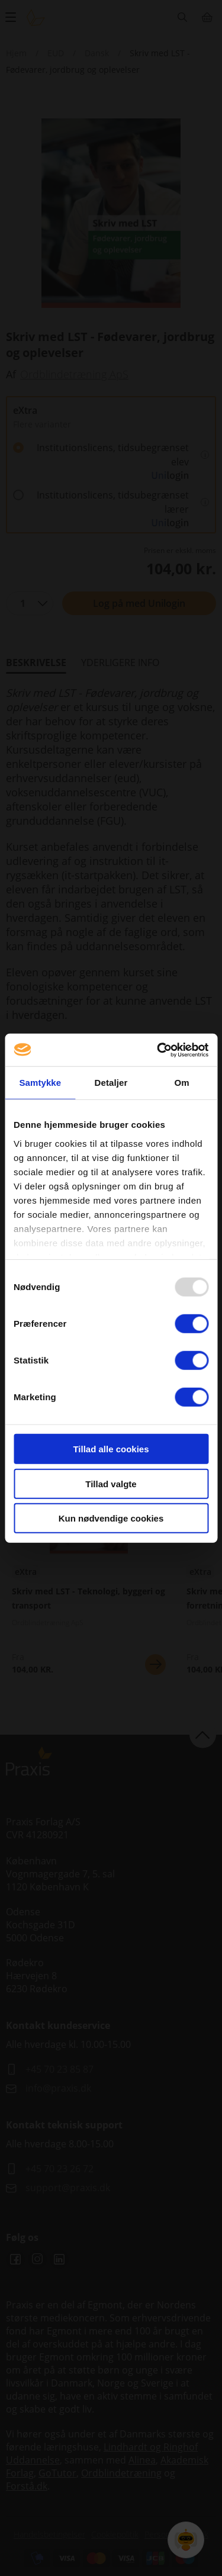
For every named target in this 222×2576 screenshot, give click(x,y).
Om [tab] (182, 1083)
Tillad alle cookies (111, 1449)
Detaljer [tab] (111, 1083)
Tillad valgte (110, 1483)
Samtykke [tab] (40, 1083)
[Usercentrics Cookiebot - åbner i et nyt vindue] (158, 1049)
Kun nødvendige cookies (111, 1518)
